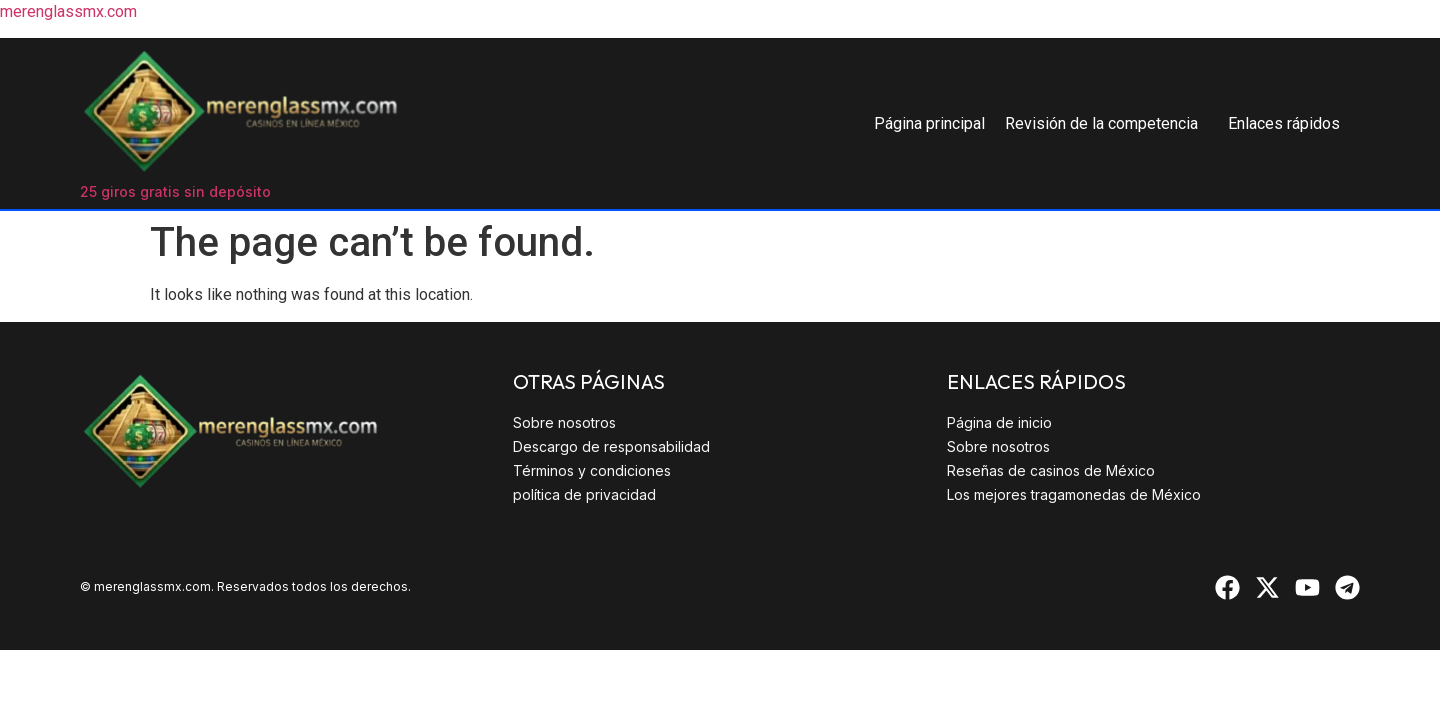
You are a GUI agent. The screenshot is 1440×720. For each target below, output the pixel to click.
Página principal (929, 123)
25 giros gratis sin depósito (175, 191)
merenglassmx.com (68, 11)
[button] (1106, 124)
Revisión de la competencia (1101, 123)
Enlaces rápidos (1284, 123)
